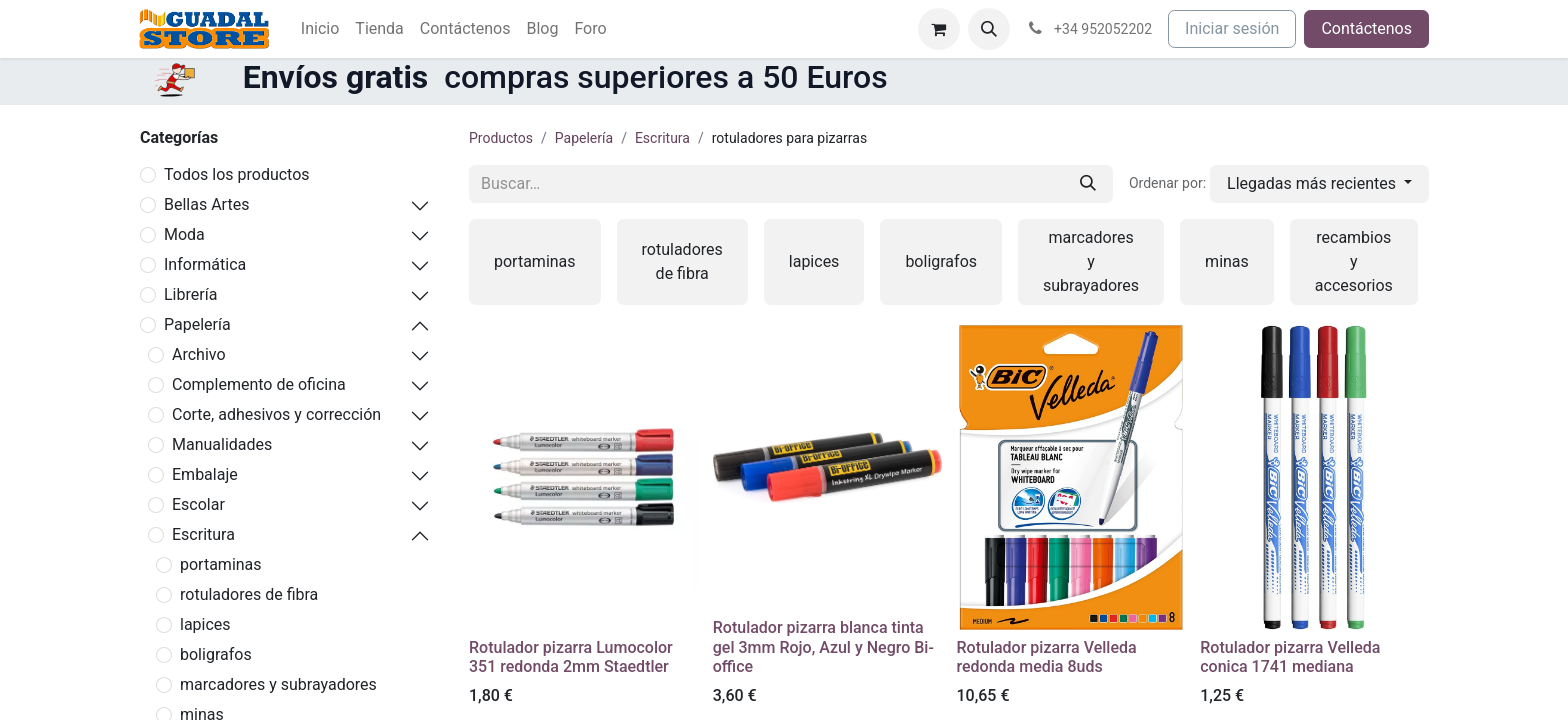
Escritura (203, 534)
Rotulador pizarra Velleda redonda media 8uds (1047, 657)
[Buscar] (1088, 184)
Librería (190, 294)
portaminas (221, 564)
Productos (501, 138)
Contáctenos (1366, 28)
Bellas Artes (206, 204)
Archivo (199, 354)
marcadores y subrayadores (278, 684)
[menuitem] (320, 29)
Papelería (197, 324)
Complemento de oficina (259, 384)
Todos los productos (237, 174)
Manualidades (222, 444)
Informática (205, 264)
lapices (205, 624)
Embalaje (205, 474)
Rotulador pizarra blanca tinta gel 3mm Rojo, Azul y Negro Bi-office (823, 646)
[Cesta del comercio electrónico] (939, 29)
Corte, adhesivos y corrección (276, 414)
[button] (989, 29)
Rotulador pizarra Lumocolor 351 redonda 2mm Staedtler (571, 657)
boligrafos (216, 654)
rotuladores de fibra (249, 594)
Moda (184, 234)
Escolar (198, 504)
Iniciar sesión (1232, 28)
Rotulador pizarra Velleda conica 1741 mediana (1290, 657)
